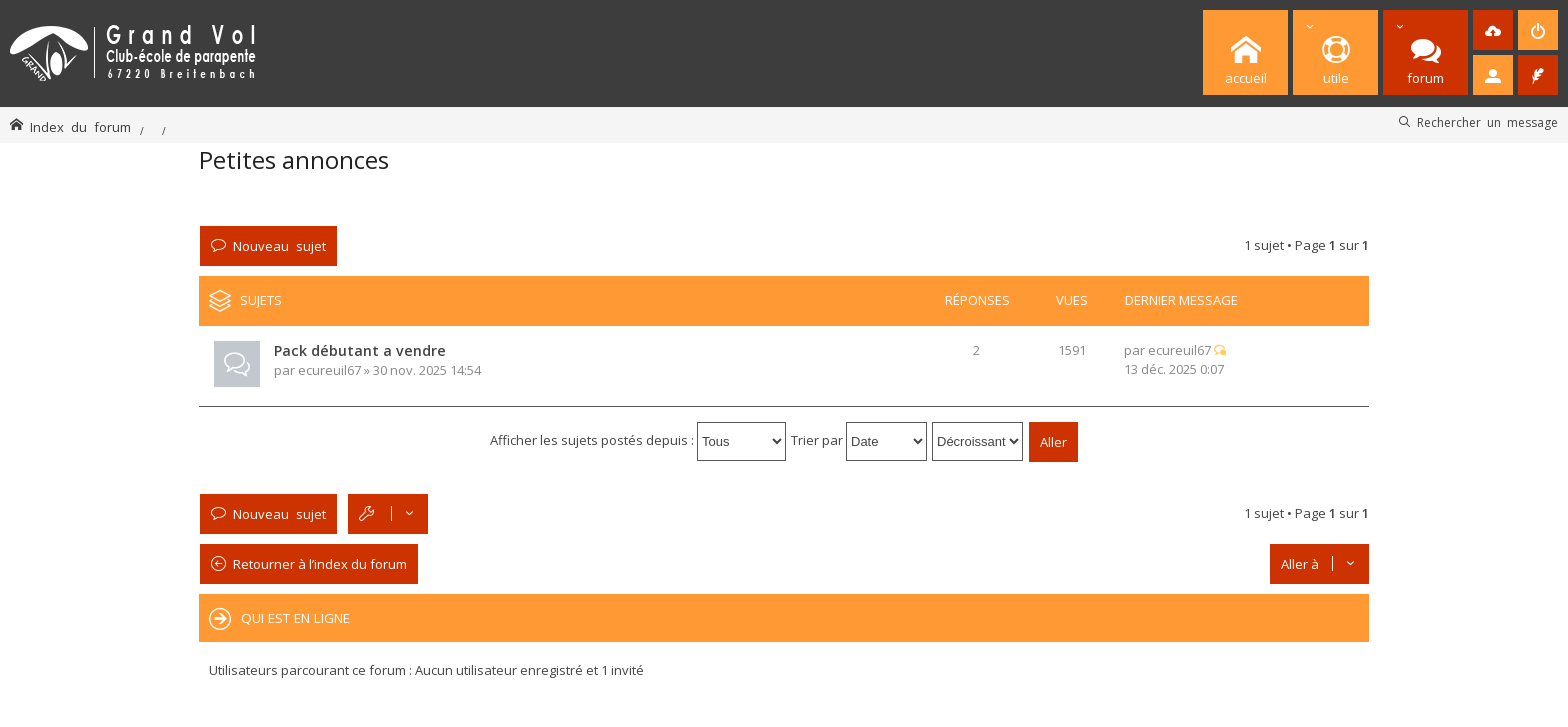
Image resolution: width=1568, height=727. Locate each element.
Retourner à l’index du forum (320, 564)
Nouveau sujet (279, 245)
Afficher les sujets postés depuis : (638, 440)
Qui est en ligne (295, 618)
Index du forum (80, 126)
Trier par (859, 440)
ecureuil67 (329, 370)
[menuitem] (1493, 30)
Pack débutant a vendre (360, 350)
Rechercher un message (1487, 122)
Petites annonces (294, 159)
